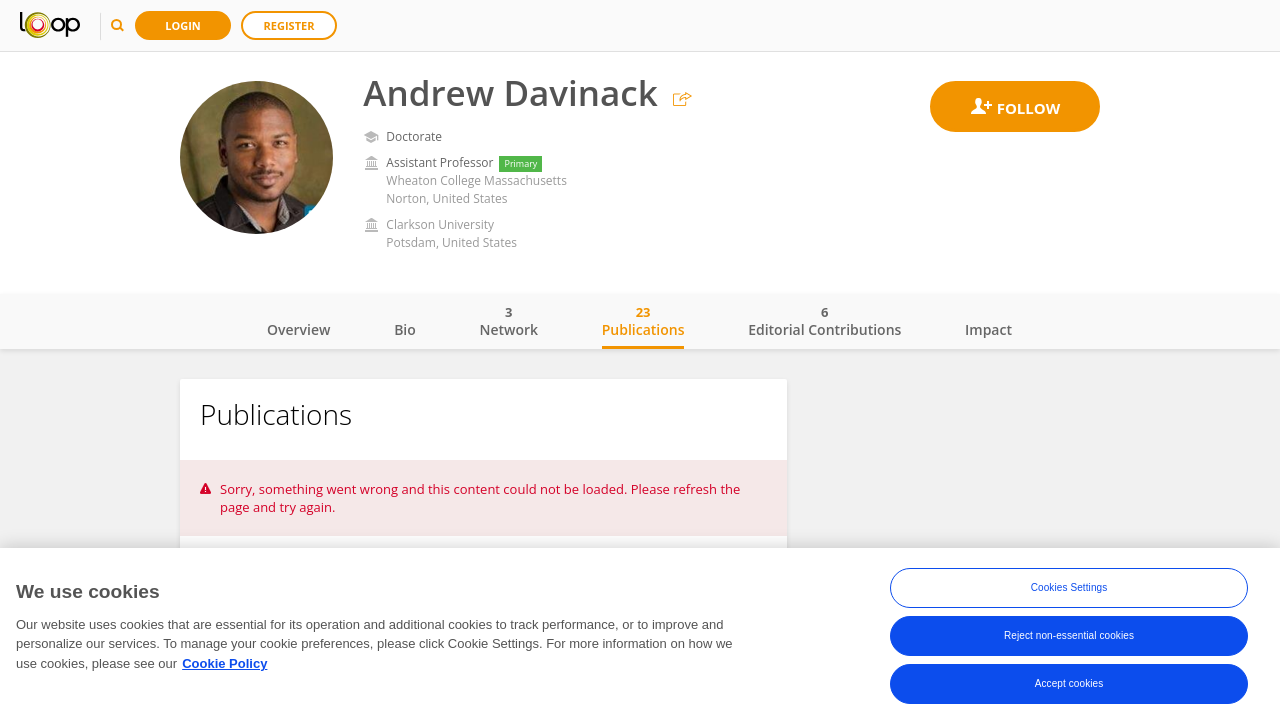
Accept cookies (1069, 683)
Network (508, 321)
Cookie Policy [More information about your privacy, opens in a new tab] (224, 663)
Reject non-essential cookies (1069, 635)
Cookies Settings (1069, 587)
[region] (640, 634)
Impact (988, 329)
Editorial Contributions (824, 321)
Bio (405, 329)
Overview (298, 329)
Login (183, 25)
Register (289, 25)
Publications (643, 321)
